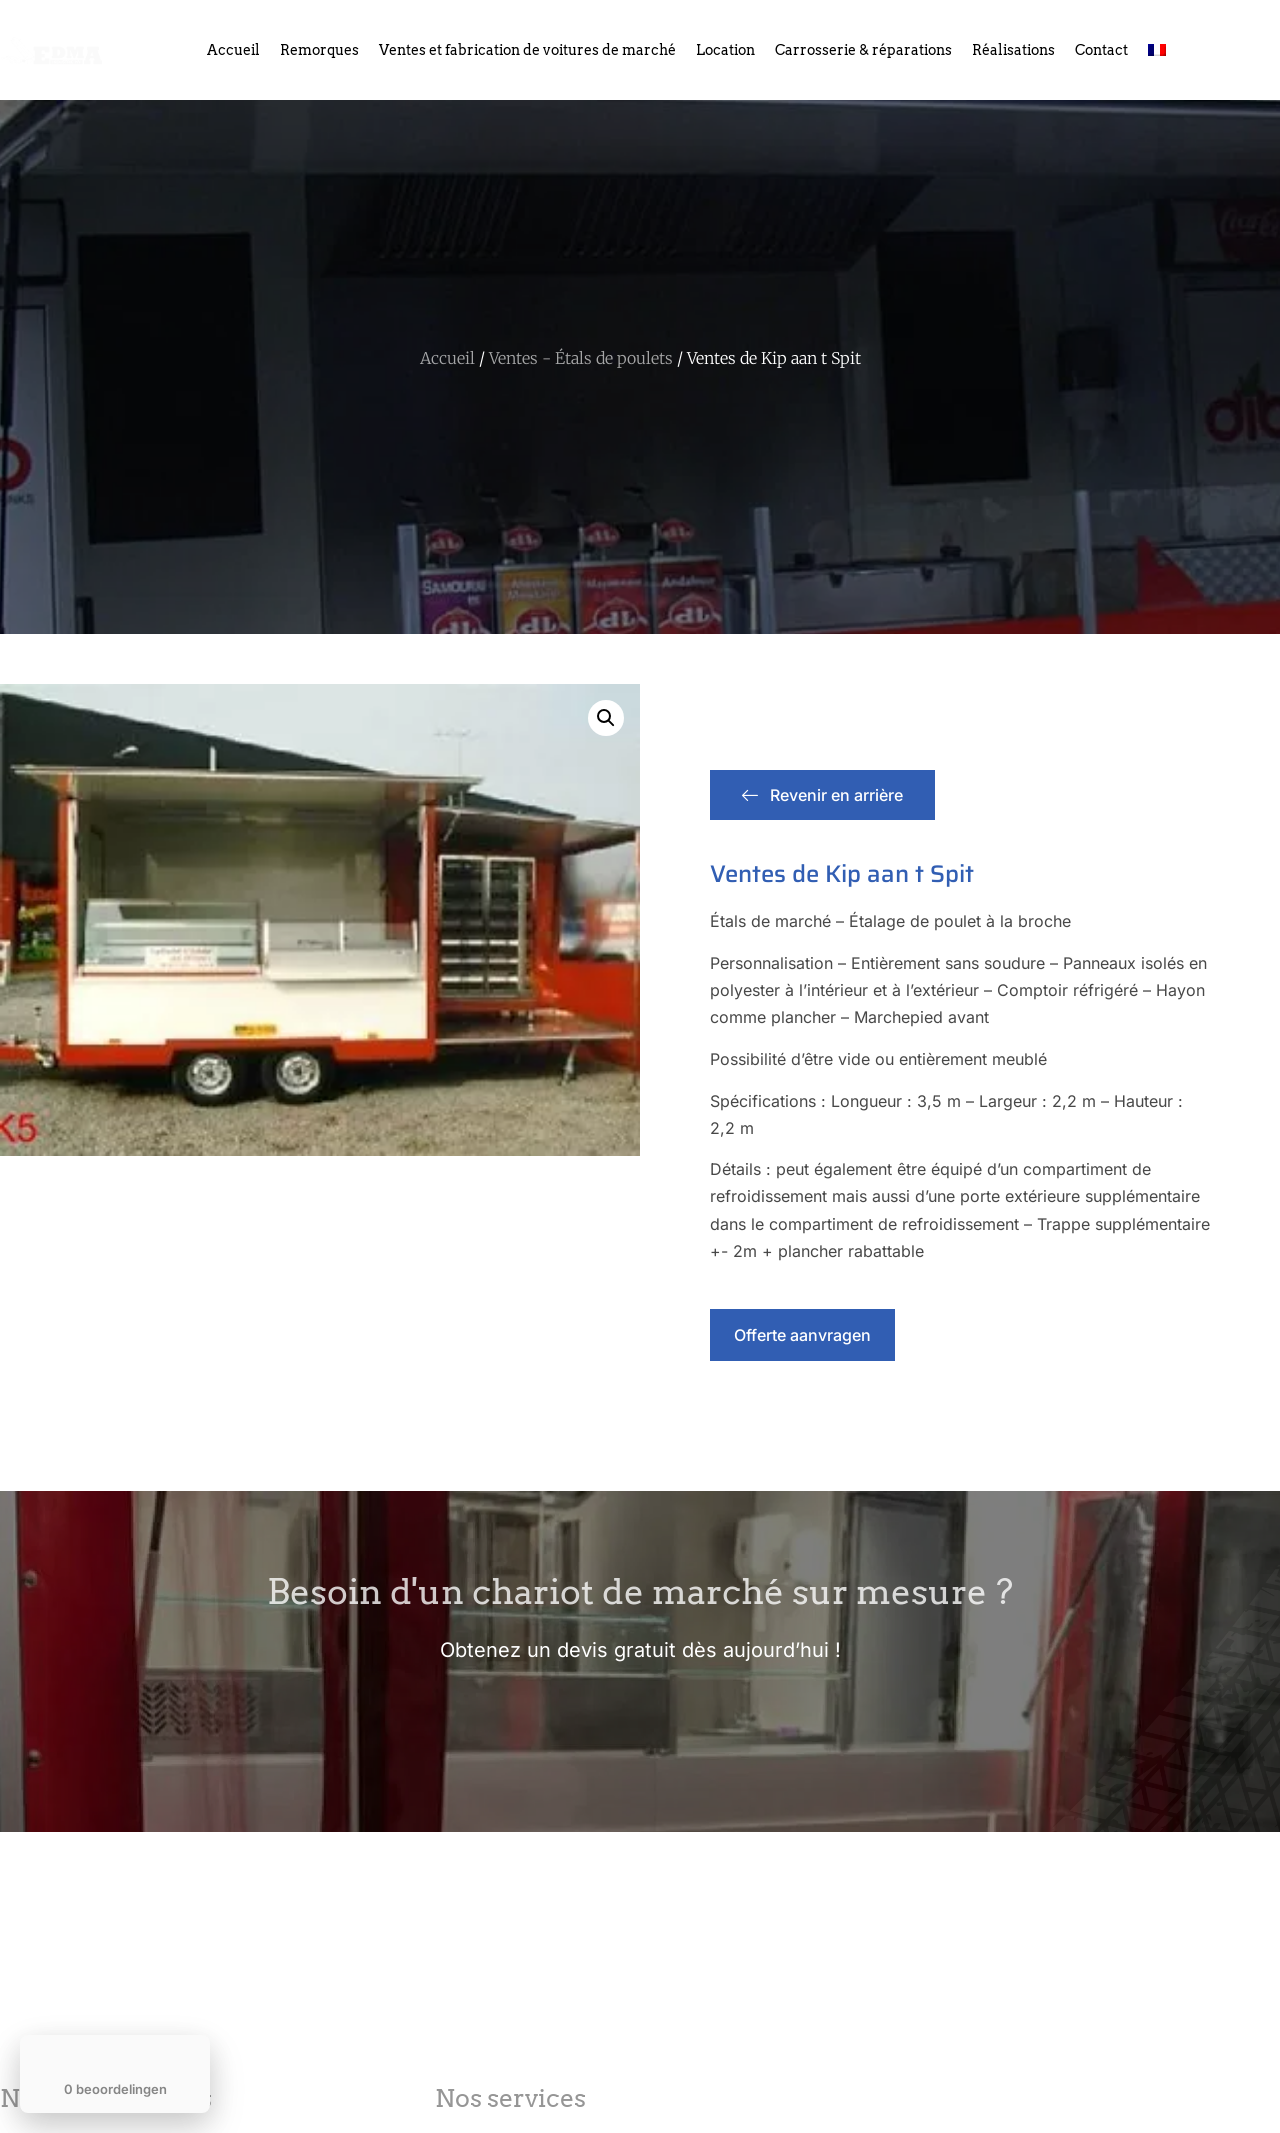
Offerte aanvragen (802, 1335)
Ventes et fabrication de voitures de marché (527, 50)
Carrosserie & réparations (863, 50)
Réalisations (1013, 50)
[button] (606, 718)
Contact (1101, 50)
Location (725, 50)
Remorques (319, 50)
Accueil (233, 50)
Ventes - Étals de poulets (581, 358)
